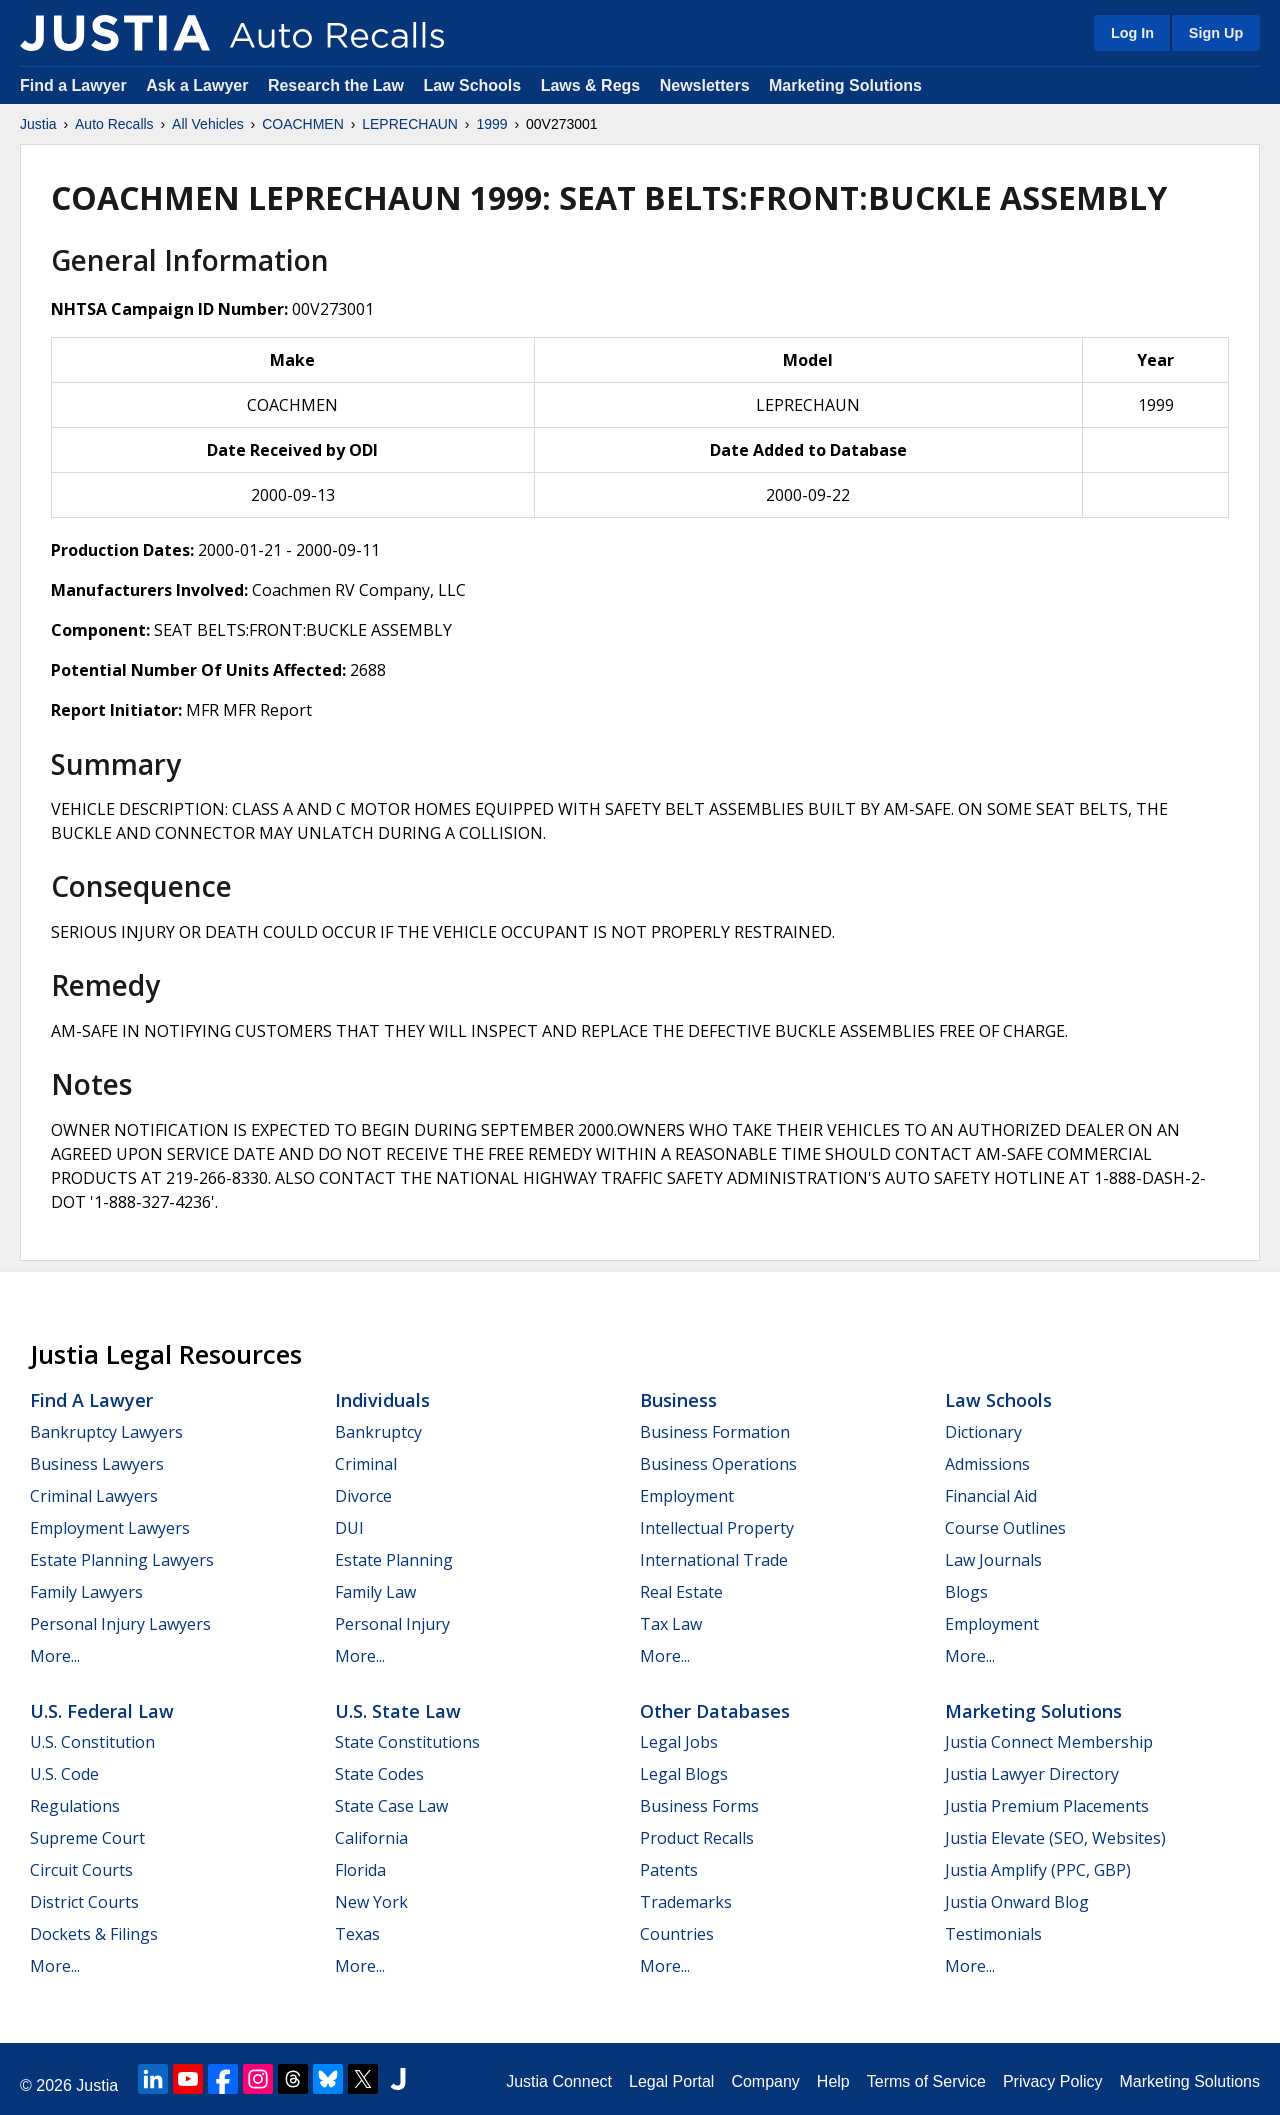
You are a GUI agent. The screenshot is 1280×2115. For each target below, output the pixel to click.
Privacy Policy (1053, 2081)
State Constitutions (407, 1742)
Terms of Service (926, 2081)
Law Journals (993, 1560)
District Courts (84, 1902)
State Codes (379, 1774)
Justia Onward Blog (1017, 1902)
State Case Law (391, 1806)
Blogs (966, 1592)
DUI (349, 1528)
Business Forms (699, 1806)
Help (833, 2081)
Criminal (366, 1464)
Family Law (375, 1592)
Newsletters (705, 85)
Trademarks (686, 1902)
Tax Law (671, 1624)
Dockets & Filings (94, 1934)
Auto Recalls (114, 124)
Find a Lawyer (73, 85)
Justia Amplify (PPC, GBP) (1038, 1870)
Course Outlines (1005, 1528)
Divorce (363, 1496)
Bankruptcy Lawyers (106, 1432)
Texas (357, 1934)
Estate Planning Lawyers (122, 1560)
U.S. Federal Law (102, 1711)
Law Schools (472, 85)
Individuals (382, 1400)
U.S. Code (64, 1774)
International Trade (714, 1560)
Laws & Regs (591, 85)
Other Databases (715, 1711)
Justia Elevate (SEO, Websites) (1055, 1838)
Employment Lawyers (110, 1528)
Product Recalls (697, 1838)
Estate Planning (394, 1560)
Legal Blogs (684, 1774)
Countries (677, 1934)
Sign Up (1216, 33)
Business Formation (715, 1432)
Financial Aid (991, 1496)
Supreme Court (87, 1838)
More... (55, 1656)
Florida (360, 1870)
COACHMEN (303, 124)
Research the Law (336, 85)
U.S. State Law (398, 1711)
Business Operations (718, 1464)
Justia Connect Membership (1049, 1742)
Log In (1132, 33)
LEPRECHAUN (410, 124)
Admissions (987, 1464)
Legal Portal (671, 2081)
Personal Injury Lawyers (120, 1624)
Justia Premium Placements (1047, 1806)
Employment (687, 1496)
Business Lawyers (97, 1464)
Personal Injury (392, 1624)
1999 (491, 124)
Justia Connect (559, 2081)
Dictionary (983, 1432)
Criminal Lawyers (94, 1496)
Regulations (75, 1806)
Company (765, 2081)
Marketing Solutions (845, 85)
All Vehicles (208, 124)
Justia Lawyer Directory (1032, 1774)
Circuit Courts (81, 1870)
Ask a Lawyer (199, 85)
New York (371, 1902)
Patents (669, 1870)
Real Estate (681, 1592)
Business (678, 1400)
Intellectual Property (717, 1528)
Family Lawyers (86, 1592)
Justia (38, 124)
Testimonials (993, 1934)
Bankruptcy (378, 1432)
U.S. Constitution (92, 1742)
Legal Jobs (679, 1742)
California (371, 1838)
